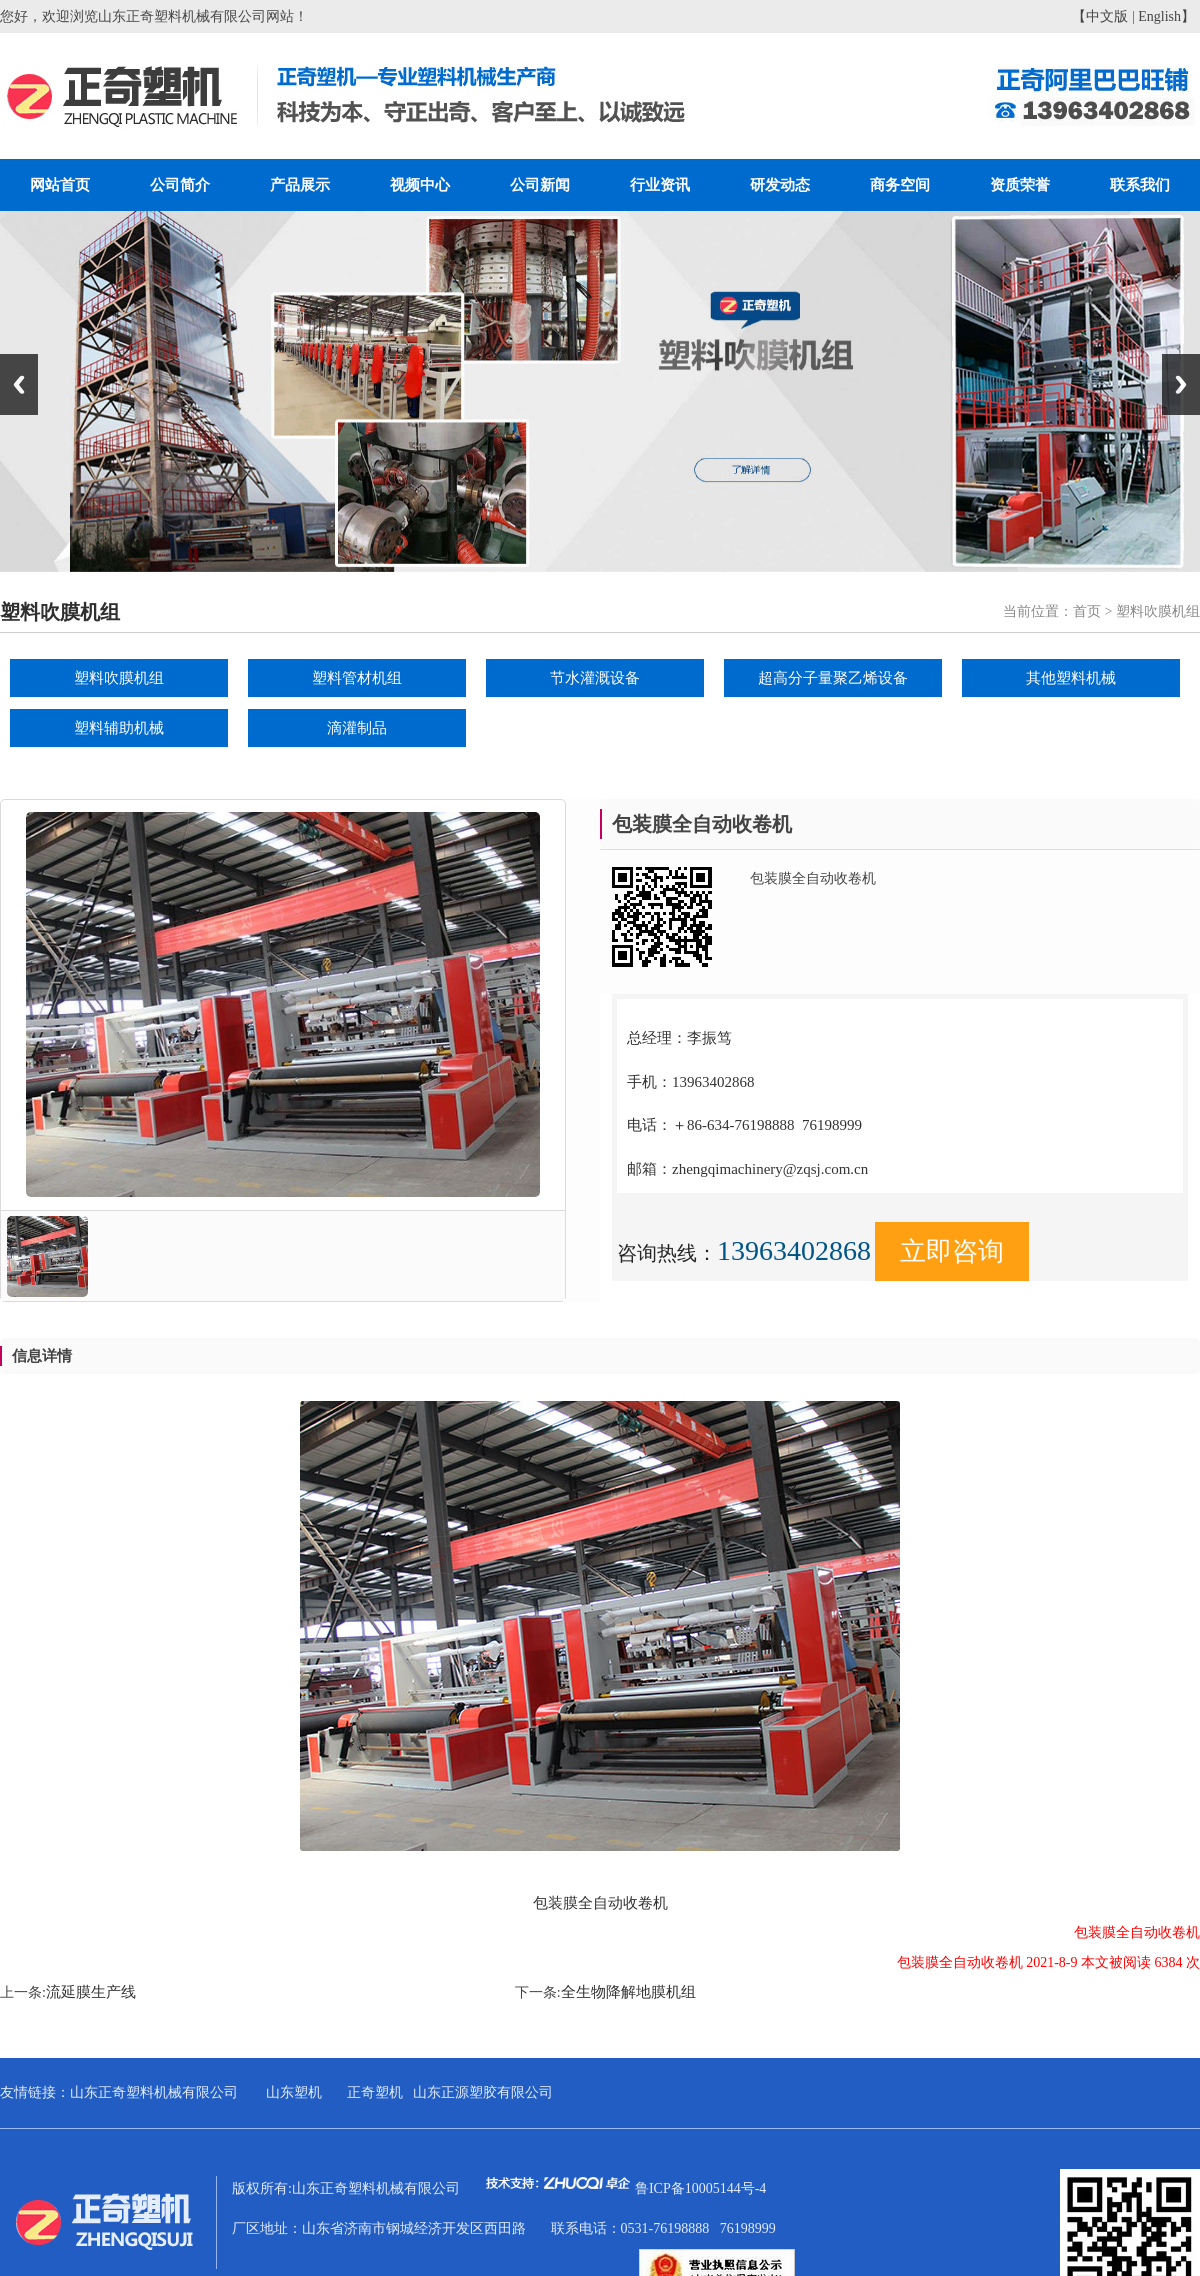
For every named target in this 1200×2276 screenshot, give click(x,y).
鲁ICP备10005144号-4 (700, 2188)
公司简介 (180, 185)
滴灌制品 (357, 728)
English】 (1166, 16)
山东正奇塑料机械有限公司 (154, 2092)
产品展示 (300, 185)
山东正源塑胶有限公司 (483, 2092)
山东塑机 (294, 2092)
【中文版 (1100, 16)
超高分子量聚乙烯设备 (833, 678)
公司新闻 (540, 185)
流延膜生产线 (91, 1992)
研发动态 (780, 185)
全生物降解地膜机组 (628, 1992)
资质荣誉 (1020, 185)
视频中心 (420, 185)
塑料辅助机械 (119, 728)
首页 (1087, 611)
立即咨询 (952, 1251)
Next (1181, 384)
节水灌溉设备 (595, 678)
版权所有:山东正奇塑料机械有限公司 (433, 2188)
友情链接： (35, 2092)
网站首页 (60, 185)
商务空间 (900, 185)
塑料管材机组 (357, 678)
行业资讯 (660, 185)
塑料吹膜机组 (119, 678)
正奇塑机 (375, 2092)
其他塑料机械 (1071, 678)
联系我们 (1140, 185)
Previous (19, 384)
